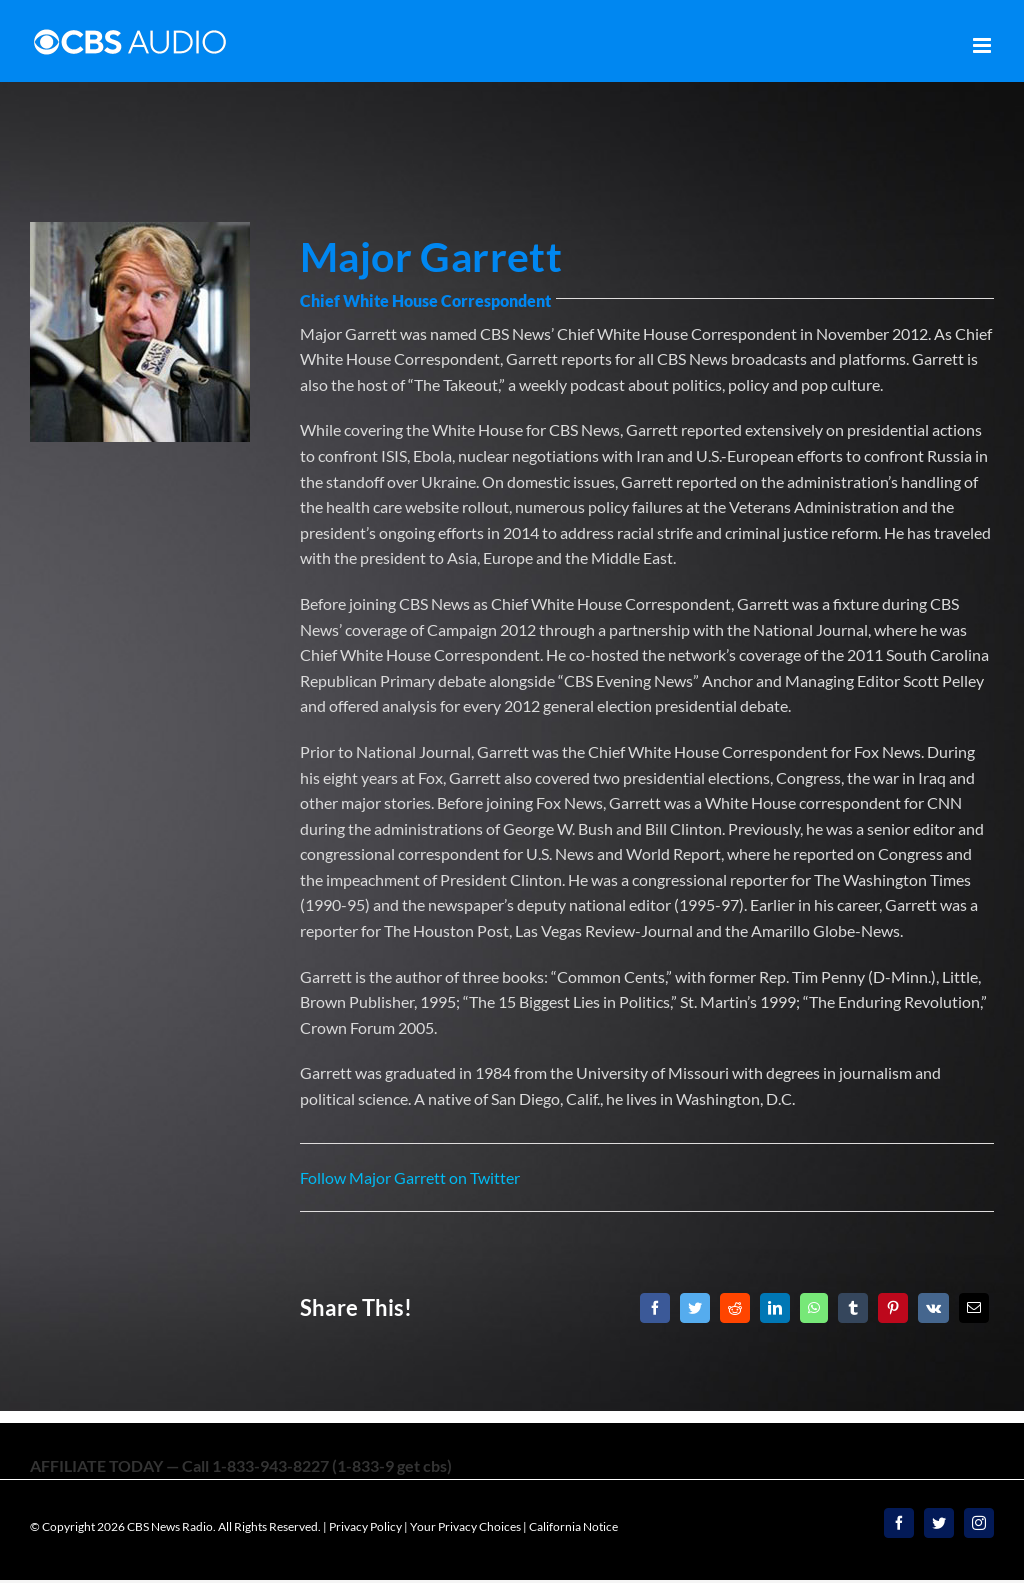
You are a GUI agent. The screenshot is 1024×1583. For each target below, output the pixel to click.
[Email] (974, 1308)
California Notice (573, 1526)
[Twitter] (695, 1308)
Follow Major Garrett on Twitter (410, 1177)
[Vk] (933, 1308)
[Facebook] (655, 1308)
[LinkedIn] (775, 1308)
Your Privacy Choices (465, 1526)
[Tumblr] (853, 1308)
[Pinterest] (893, 1308)
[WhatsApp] (814, 1308)
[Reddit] (735, 1308)
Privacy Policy (365, 1526)
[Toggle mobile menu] (983, 45)
